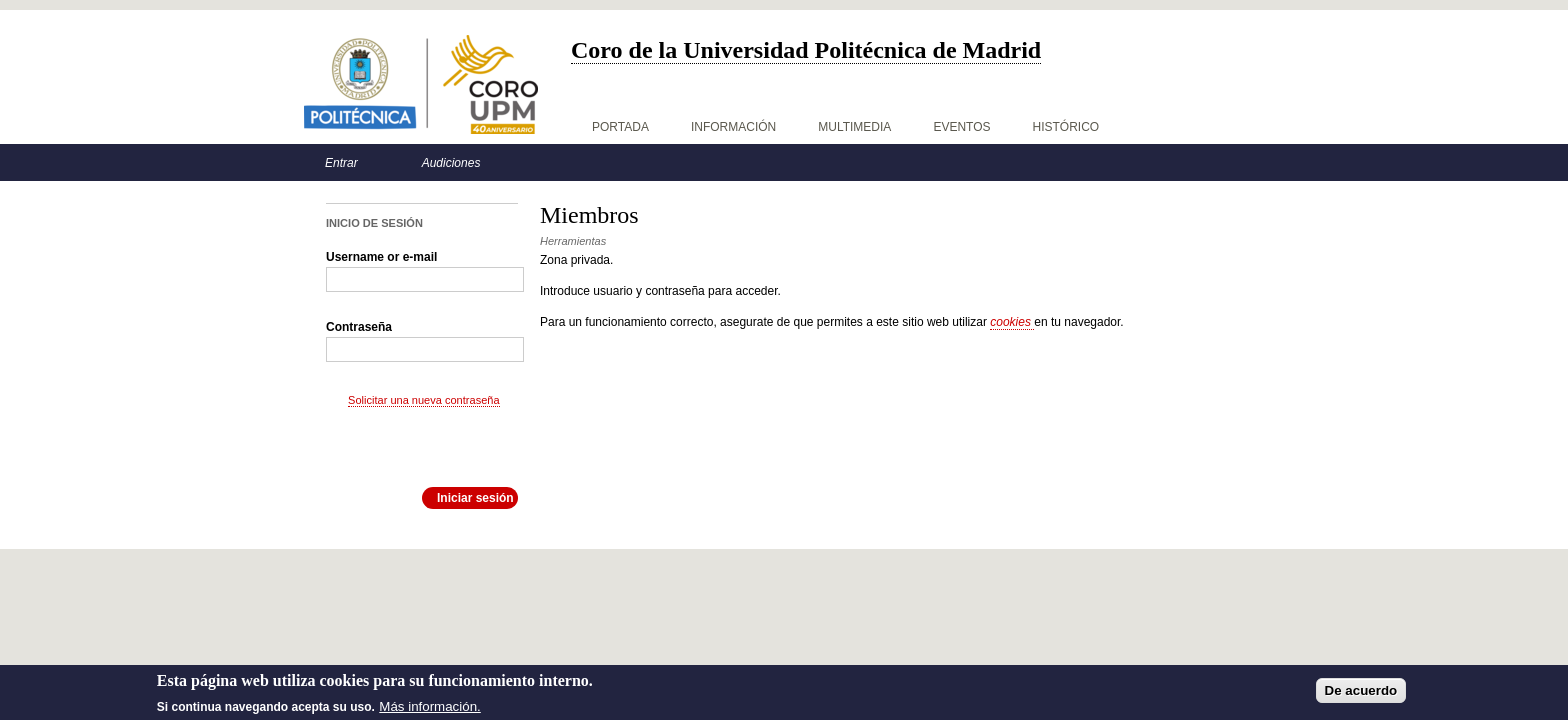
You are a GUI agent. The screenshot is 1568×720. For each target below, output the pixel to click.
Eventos (961, 127)
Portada (620, 127)
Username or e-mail (381, 257)
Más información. (429, 710)
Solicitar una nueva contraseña (423, 400)
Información (733, 127)
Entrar (341, 163)
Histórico (1066, 127)
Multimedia (854, 127)
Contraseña (359, 327)
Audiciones (451, 163)
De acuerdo (1361, 694)
